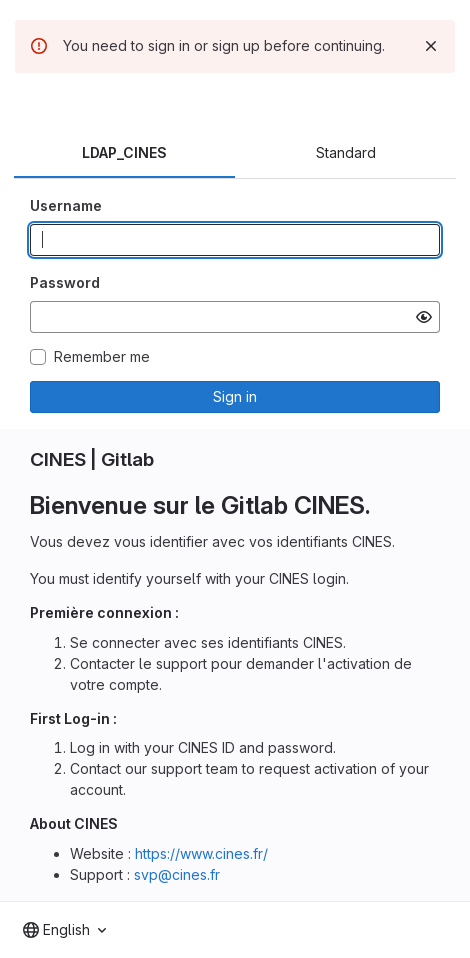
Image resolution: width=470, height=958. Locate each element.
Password (65, 282)
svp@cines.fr (177, 874)
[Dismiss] (431, 46)
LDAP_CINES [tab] (124, 152)
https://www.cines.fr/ (201, 853)
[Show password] (424, 317)
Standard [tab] (346, 152)
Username (66, 205)
